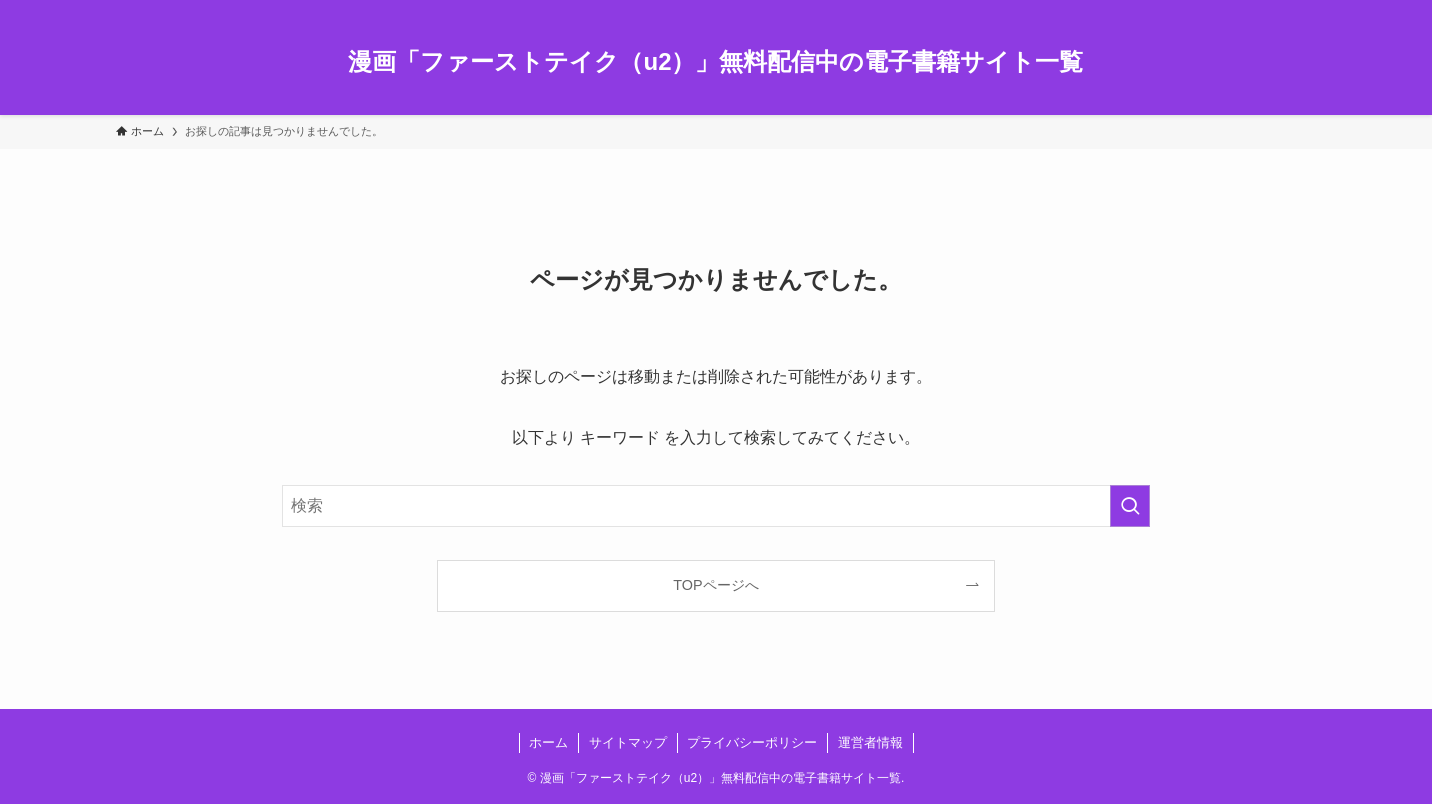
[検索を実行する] (1130, 506)
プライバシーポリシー (752, 742)
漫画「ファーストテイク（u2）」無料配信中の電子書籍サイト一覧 (715, 62)
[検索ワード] (716, 506)
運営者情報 (870, 742)
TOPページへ (715, 585)
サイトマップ (628, 742)
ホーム (548, 742)
